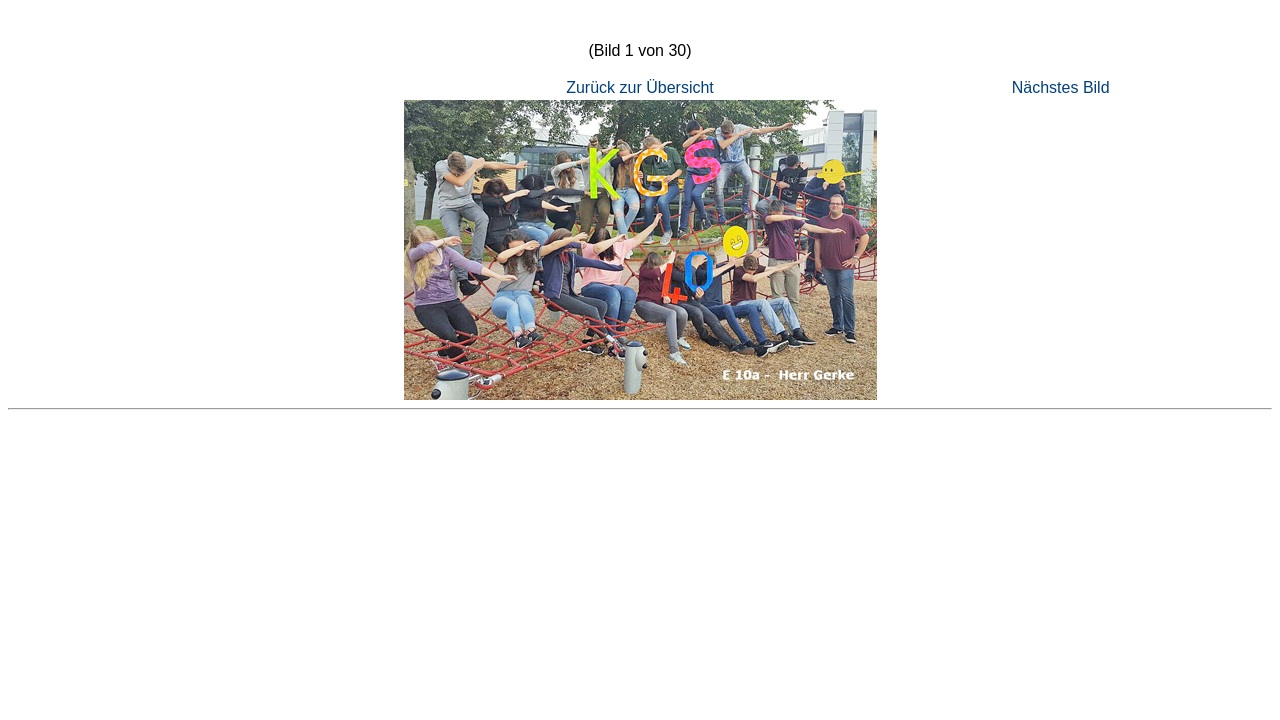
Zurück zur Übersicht (640, 87)
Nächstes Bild (1061, 87)
